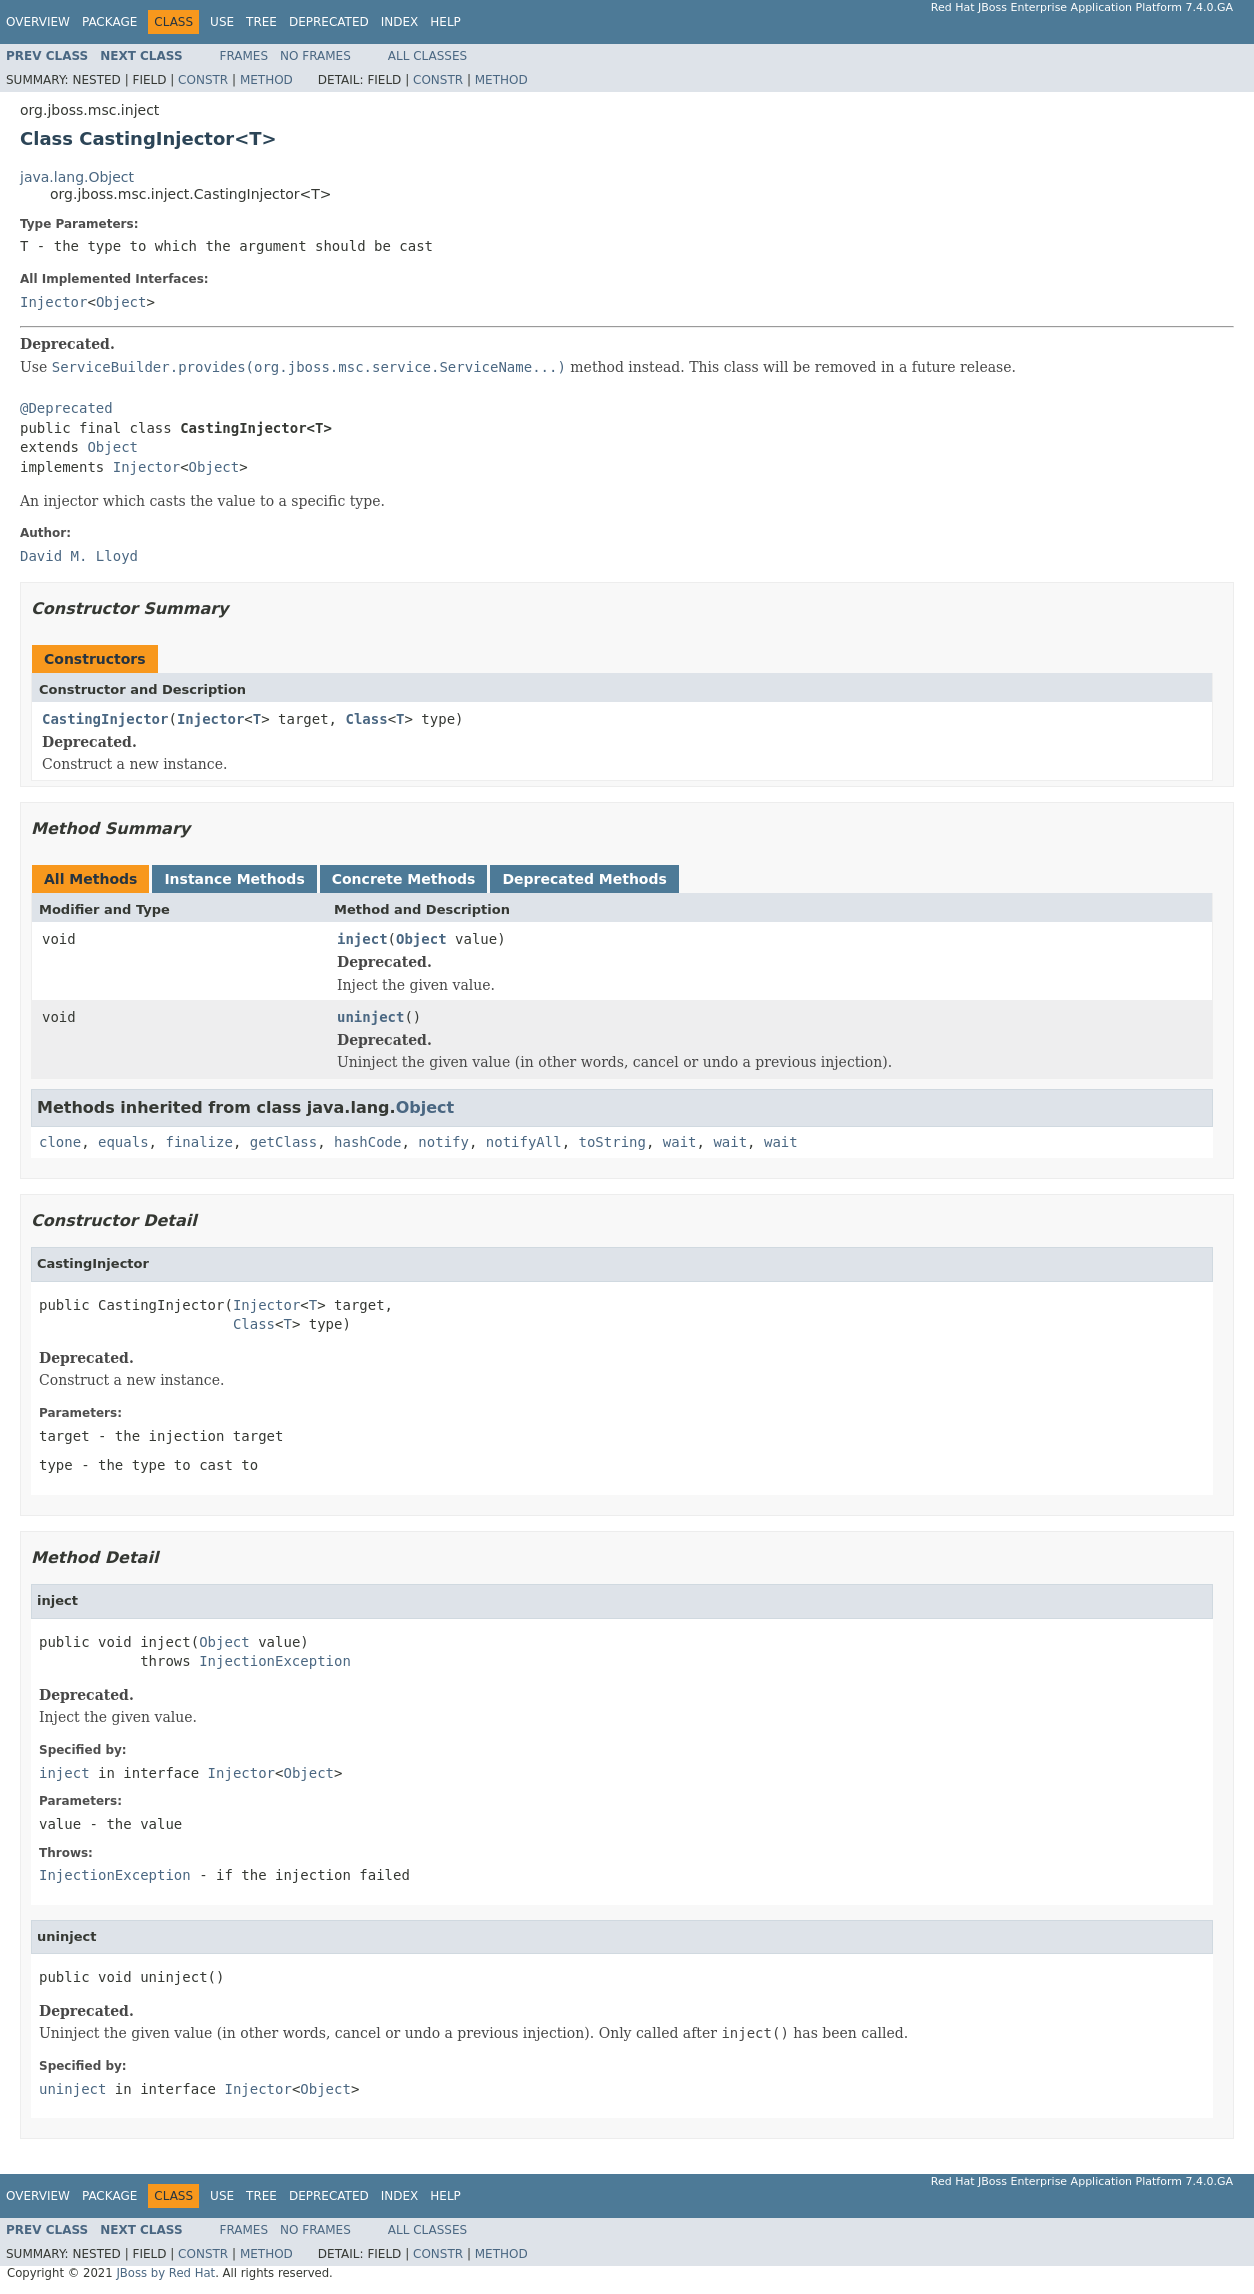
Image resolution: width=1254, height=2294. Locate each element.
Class (366, 719)
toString (612, 1142)
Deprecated (329, 22)
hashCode (367, 1142)
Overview (38, 22)
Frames (244, 56)
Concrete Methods (404, 879)
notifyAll (524, 1142)
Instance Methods (234, 879)
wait (680, 1142)
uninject (370, 1017)
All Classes (427, 56)
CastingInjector (105, 719)
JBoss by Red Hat (165, 2273)
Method (266, 80)
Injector (53, 302)
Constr (203, 80)
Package (109, 22)
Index (400, 22)
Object (121, 302)
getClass (283, 1142)
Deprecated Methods (584, 879)
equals (123, 1142)
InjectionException (275, 1661)
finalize (198, 1142)
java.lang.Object (77, 177)
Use (222, 22)
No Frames (315, 56)
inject (362, 939)
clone (60, 1142)
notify (443, 1142)
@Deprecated (66, 408)
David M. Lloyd (79, 556)
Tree (261, 22)
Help (445, 22)
